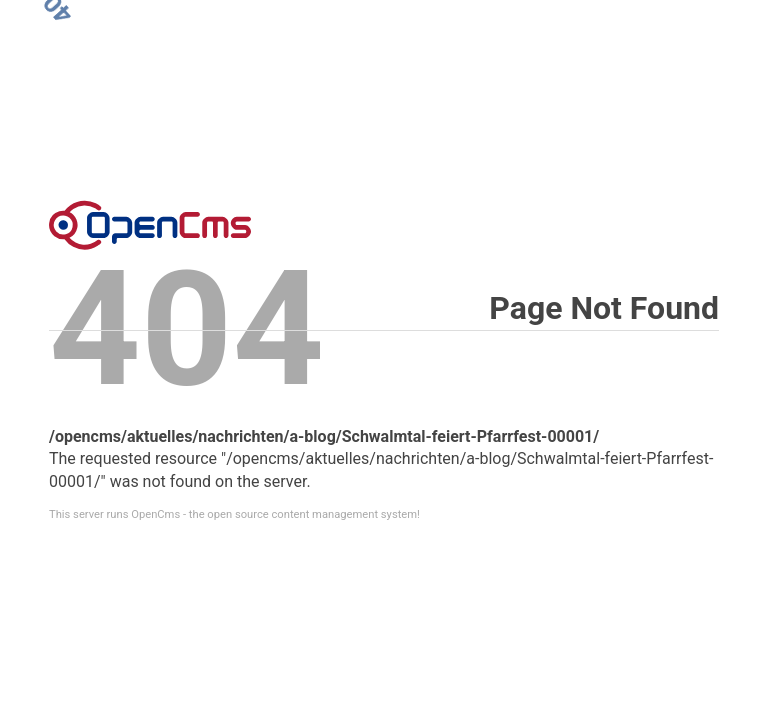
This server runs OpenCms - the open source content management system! (234, 514)
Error (150, 225)
